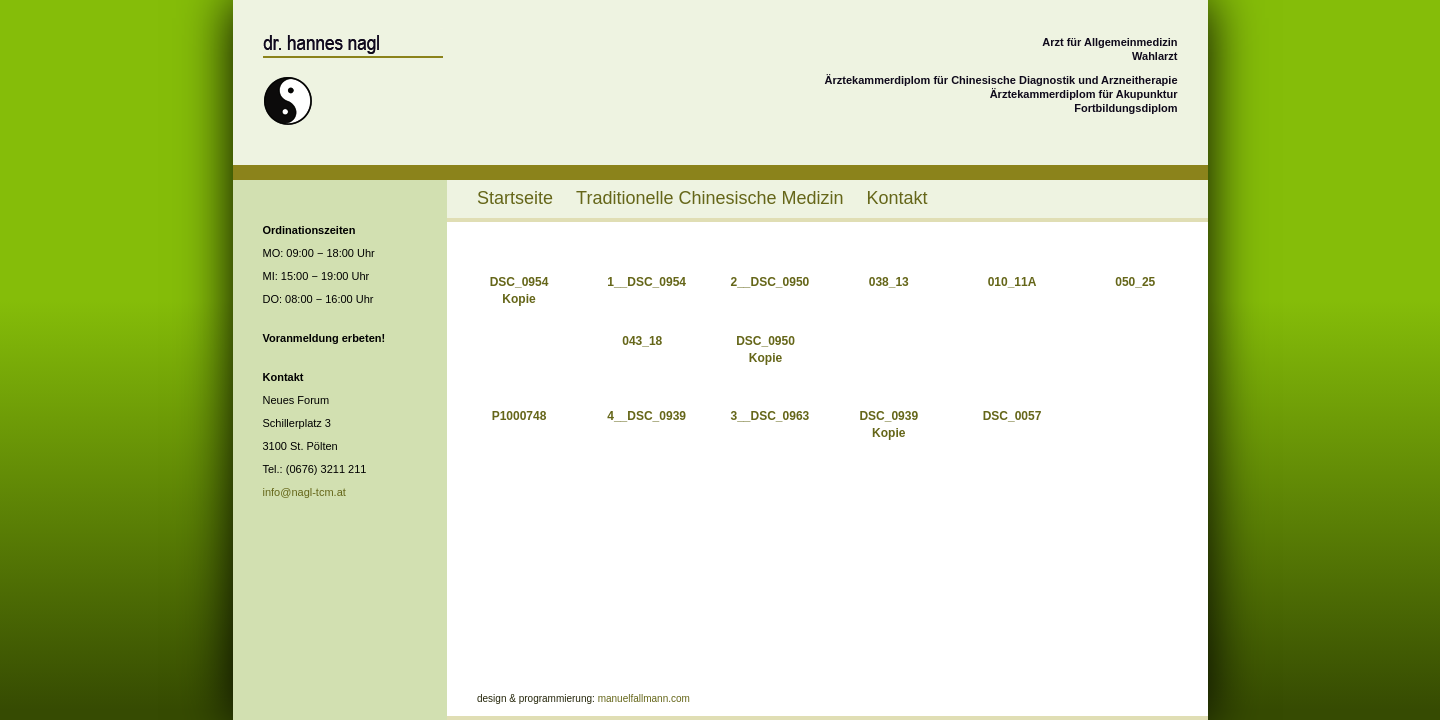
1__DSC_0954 (646, 282)
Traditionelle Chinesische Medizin (709, 198)
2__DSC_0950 (770, 282)
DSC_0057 (1012, 416)
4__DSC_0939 (646, 416)
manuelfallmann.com (644, 698)
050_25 (1135, 282)
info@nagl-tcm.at (304, 492)
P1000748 (519, 416)
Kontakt (897, 198)
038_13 (889, 282)
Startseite (515, 198)
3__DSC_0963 (770, 416)
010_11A (1012, 282)
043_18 (642, 341)
